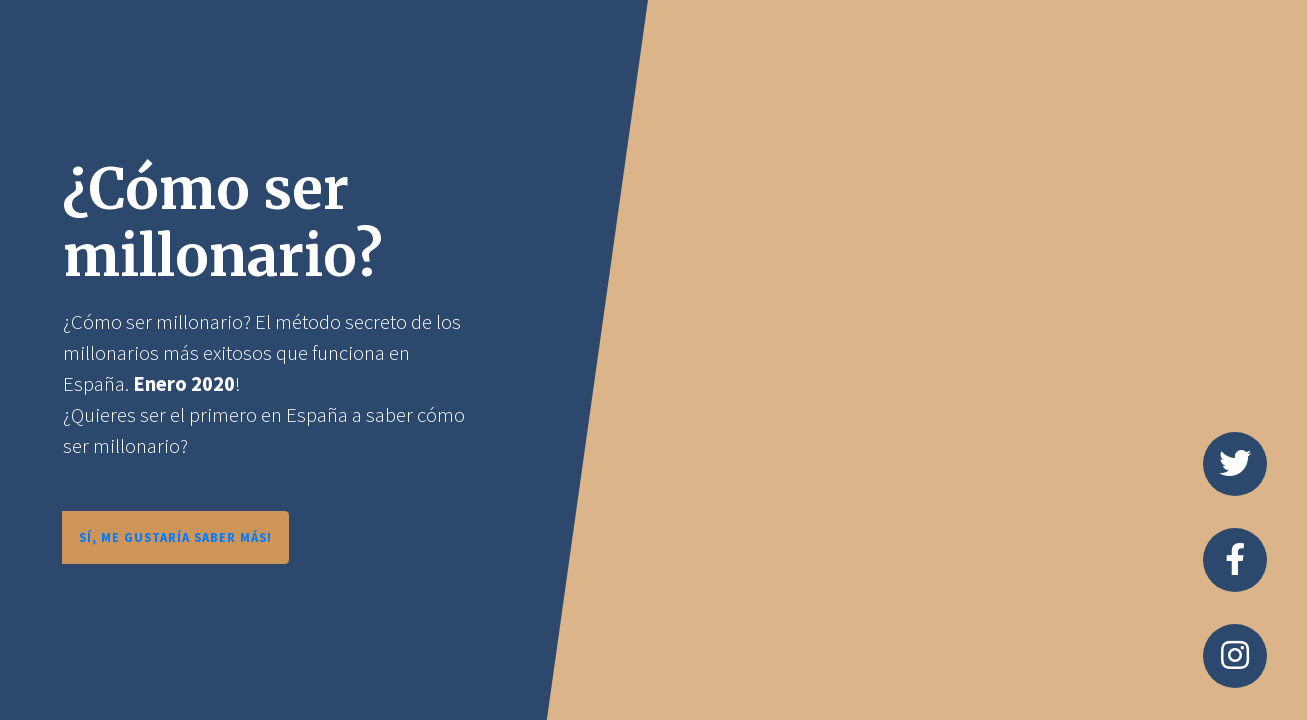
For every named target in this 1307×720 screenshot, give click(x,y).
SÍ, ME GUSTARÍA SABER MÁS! (175, 537)
